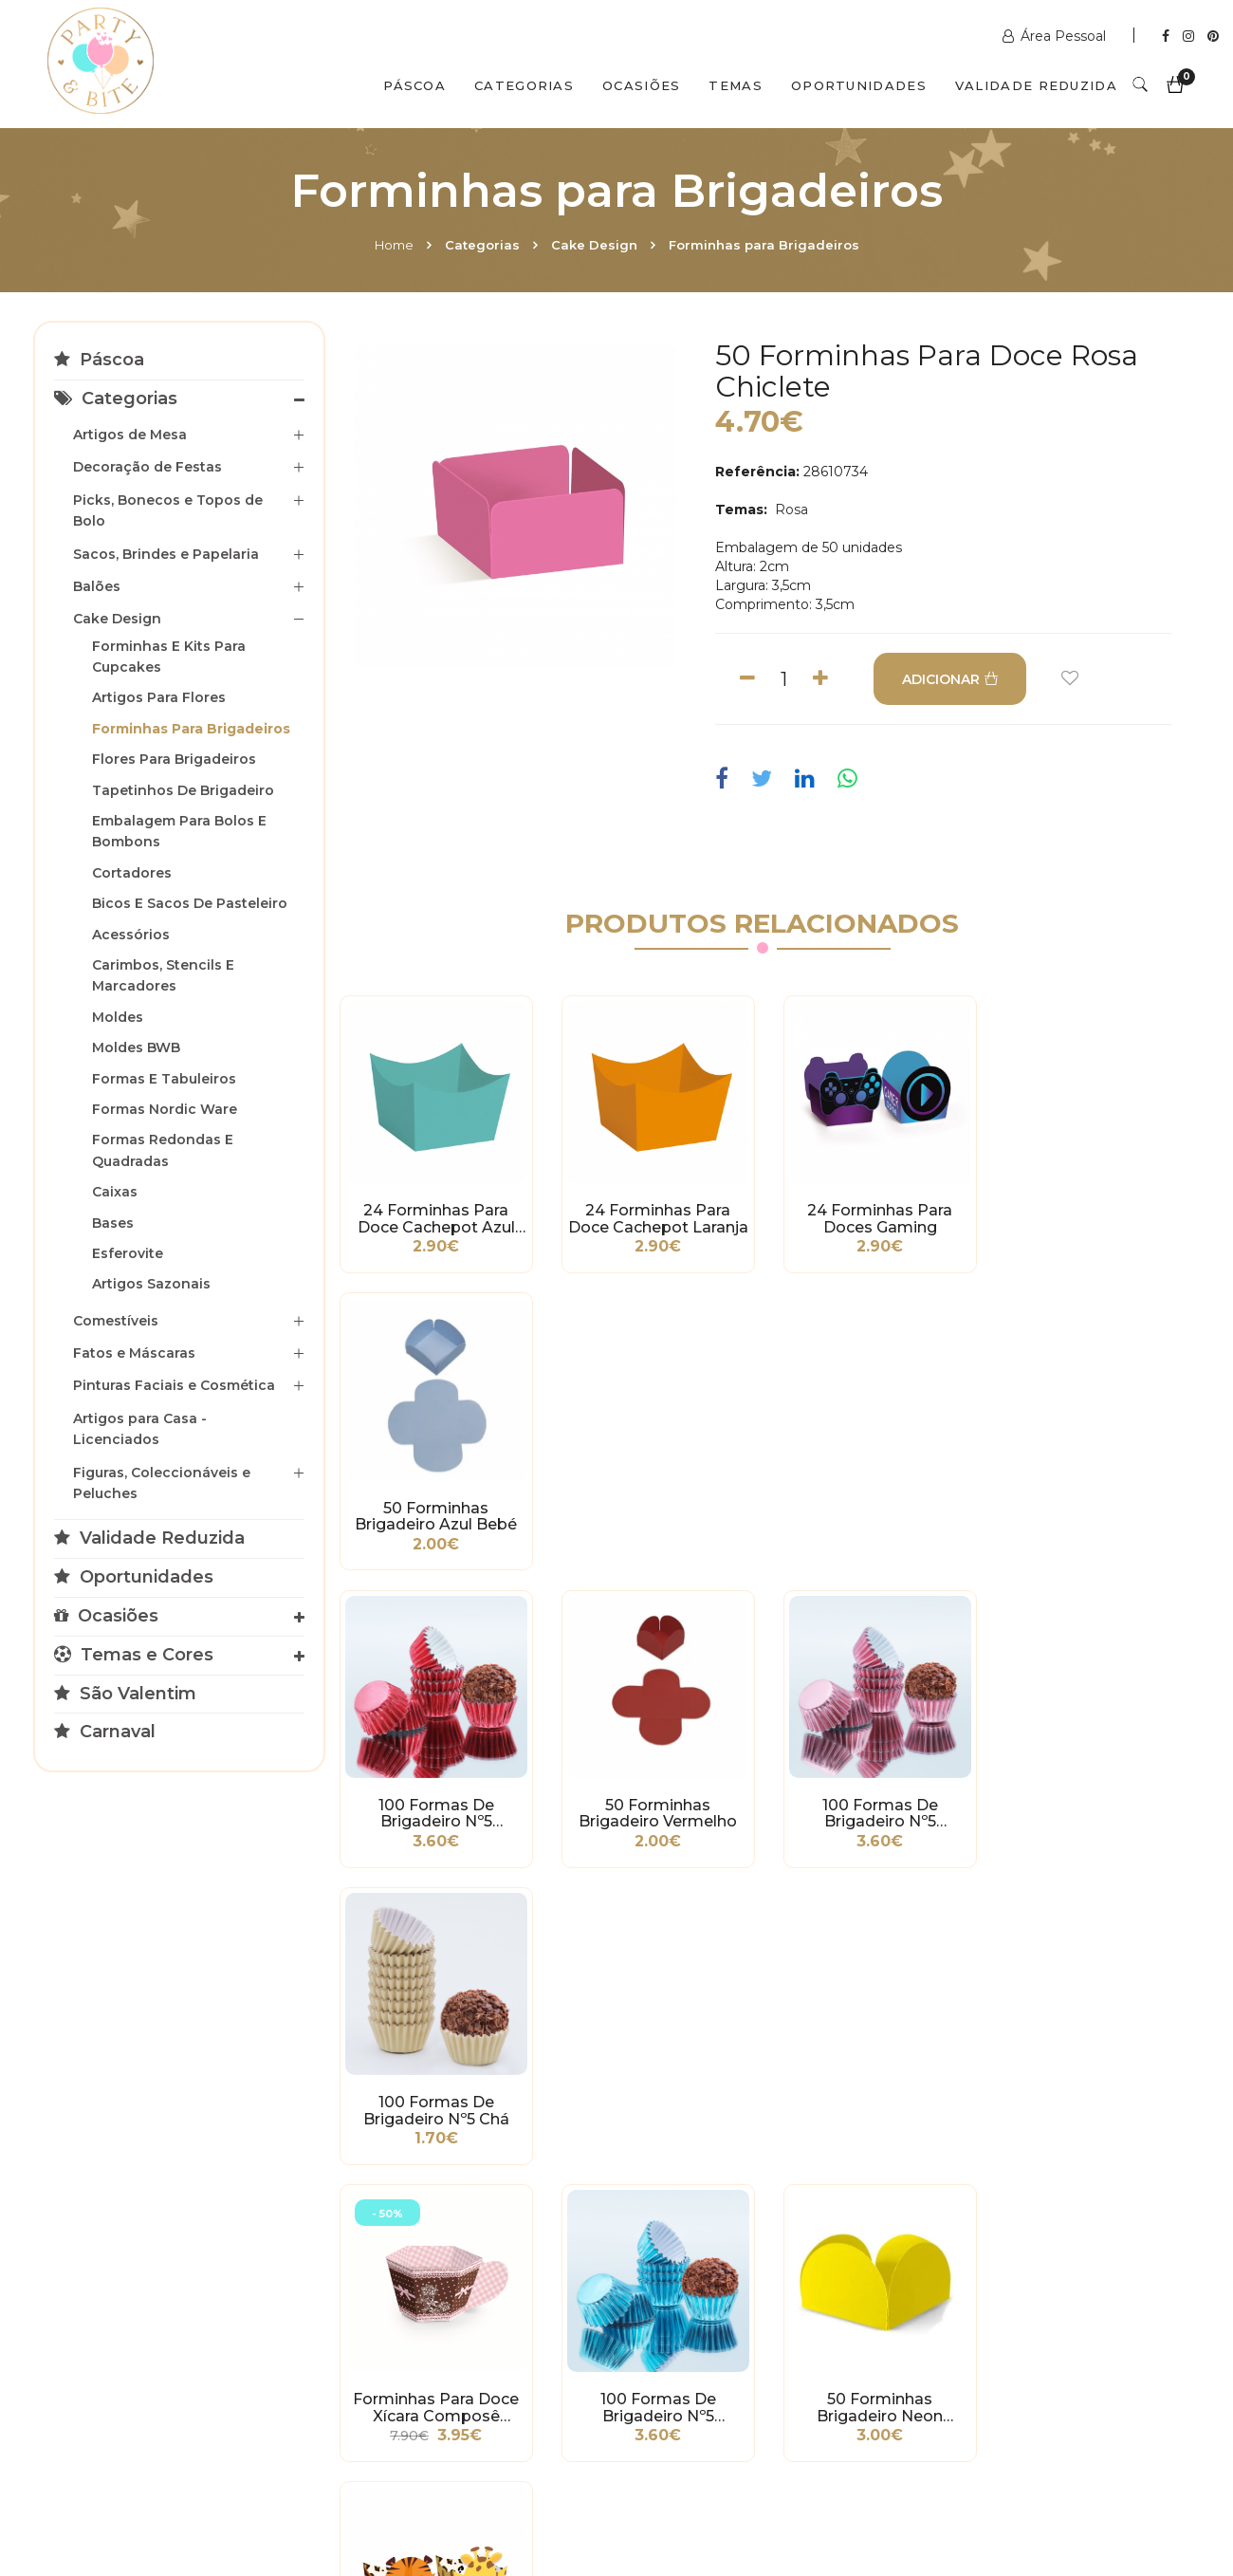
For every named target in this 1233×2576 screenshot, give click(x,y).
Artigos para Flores (159, 697)
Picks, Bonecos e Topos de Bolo (168, 510)
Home (394, 244)
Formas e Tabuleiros (164, 1078)
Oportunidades (859, 85)
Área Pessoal (1056, 36)
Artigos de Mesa (130, 434)
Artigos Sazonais (151, 1283)
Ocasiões (641, 85)
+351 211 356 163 (994, 2289)
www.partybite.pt (708, 2242)
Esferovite (127, 1253)
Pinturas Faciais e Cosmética (174, 1385)
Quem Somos (214, 2493)
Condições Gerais (103, 2284)
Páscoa (414, 85)
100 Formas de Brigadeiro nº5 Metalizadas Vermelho (434, 1509)
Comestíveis (115, 1320)
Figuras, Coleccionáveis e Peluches (161, 1483)
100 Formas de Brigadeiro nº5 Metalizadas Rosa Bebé (871, 1509)
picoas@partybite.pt (1010, 2336)
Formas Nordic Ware (164, 1109)
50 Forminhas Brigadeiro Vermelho (653, 1509)
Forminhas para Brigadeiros (764, 244)
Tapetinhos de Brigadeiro (183, 790)
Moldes (117, 1017)
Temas (736, 85)
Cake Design (594, 244)
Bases (113, 1223)
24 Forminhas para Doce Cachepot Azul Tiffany (434, 1216)
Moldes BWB (136, 1047)
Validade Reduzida (1036, 85)
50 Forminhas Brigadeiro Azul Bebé (1090, 1216)
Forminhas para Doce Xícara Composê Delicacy (434, 1804)
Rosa (789, 509)
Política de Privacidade (122, 2313)
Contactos (348, 2493)
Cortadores (132, 872)
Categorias (524, 85)
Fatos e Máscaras (134, 1353)
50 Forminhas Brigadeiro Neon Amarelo (872, 1804)
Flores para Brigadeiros (174, 759)
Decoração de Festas (147, 466)
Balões (96, 586)
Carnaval (105, 1731)
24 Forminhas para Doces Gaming (872, 1216)
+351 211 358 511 (702, 2270)
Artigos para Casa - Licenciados (140, 1429)
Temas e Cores (133, 1654)
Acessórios (131, 934)
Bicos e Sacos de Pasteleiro (189, 903)
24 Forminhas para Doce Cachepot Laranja (653, 1216)
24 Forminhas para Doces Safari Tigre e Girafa (1090, 1804)
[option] (516, 506)
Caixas (115, 1191)
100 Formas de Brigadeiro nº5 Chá (1091, 1509)
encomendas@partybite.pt (741, 2317)
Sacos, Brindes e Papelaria (166, 554)
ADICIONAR (950, 679)
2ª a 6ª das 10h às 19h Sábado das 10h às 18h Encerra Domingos (1002, 2384)
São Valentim (125, 1693)
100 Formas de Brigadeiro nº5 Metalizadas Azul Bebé (652, 1804)
